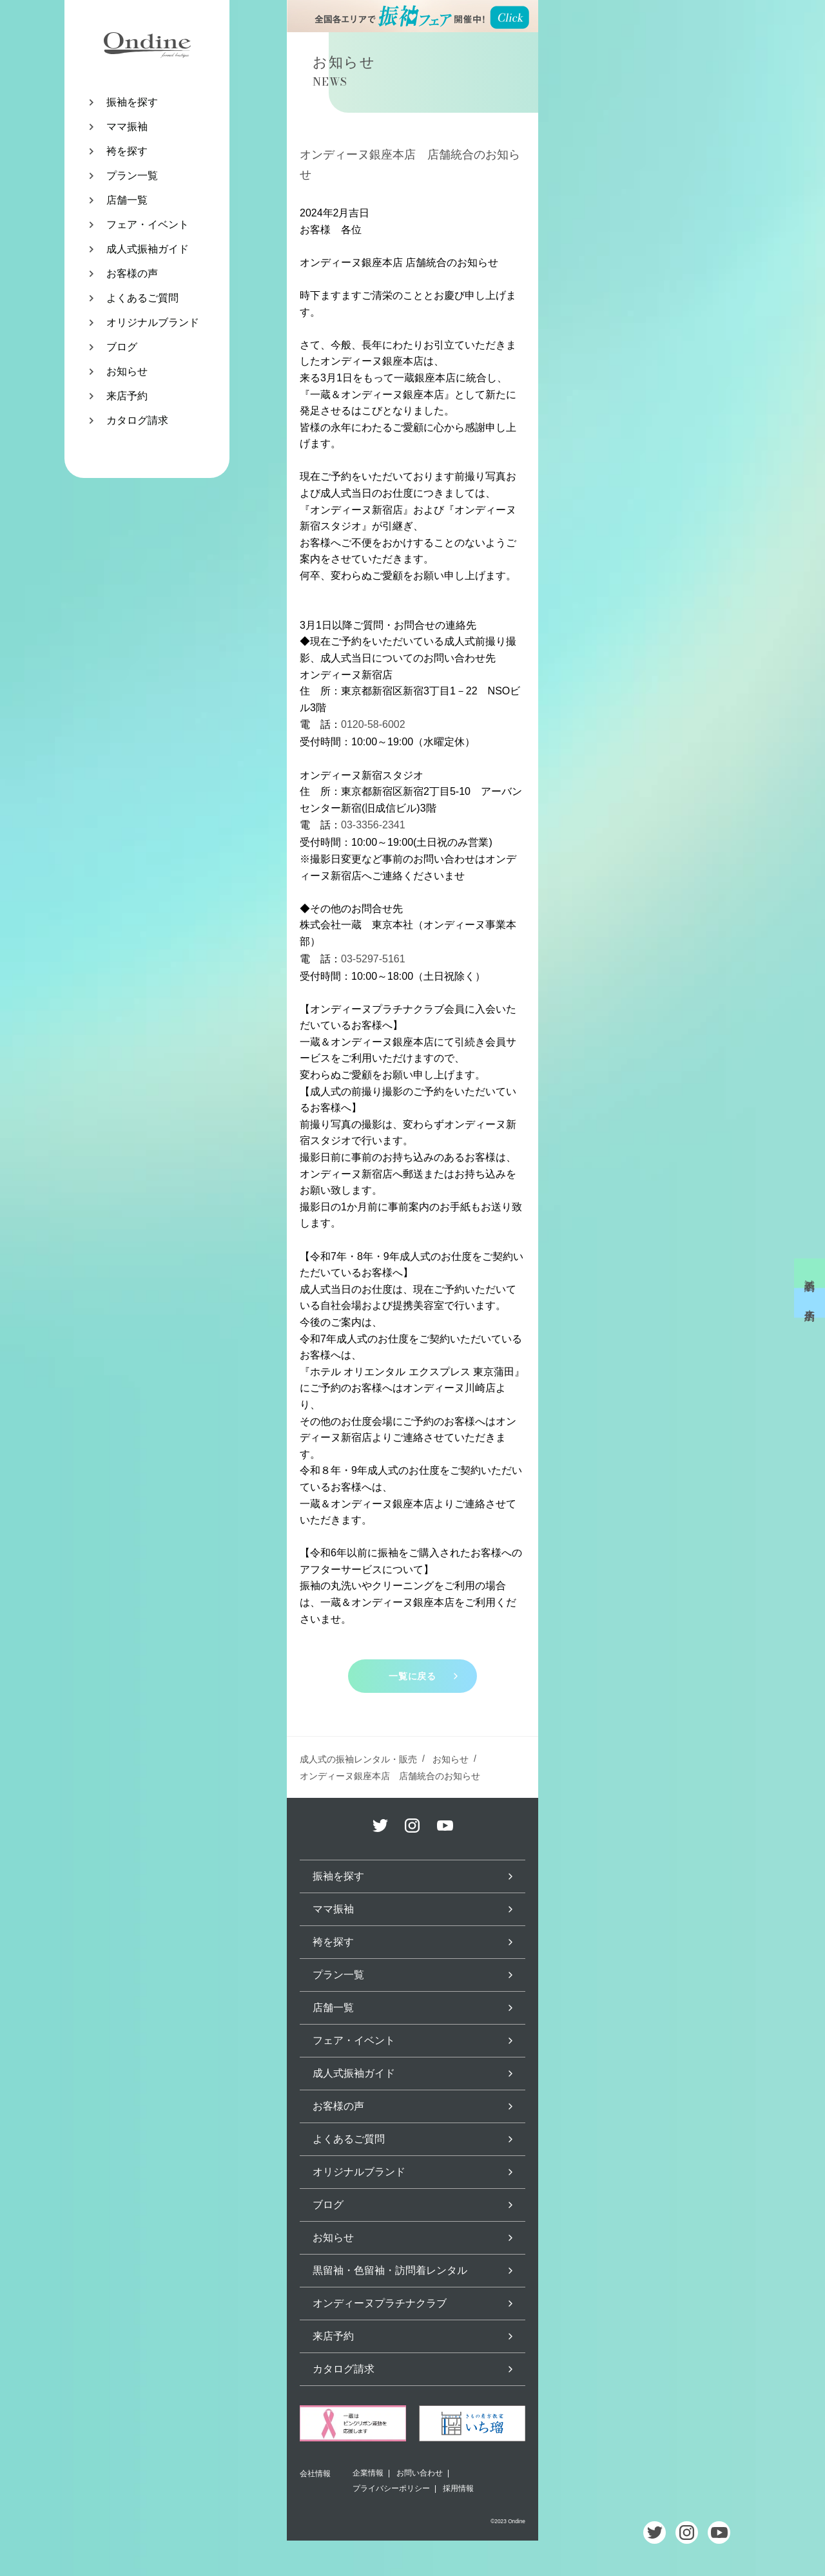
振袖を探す (132, 102)
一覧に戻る (412, 1676)
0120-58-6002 (373, 724)
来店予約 (127, 395)
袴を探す (127, 151)
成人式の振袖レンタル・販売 (358, 1759)
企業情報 (368, 2472)
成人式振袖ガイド (147, 248)
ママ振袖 (127, 126)
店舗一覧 (127, 200)
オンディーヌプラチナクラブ (380, 2303)
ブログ (121, 346)
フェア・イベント (147, 224)
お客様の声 (132, 273)
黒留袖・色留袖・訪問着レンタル (390, 2270)
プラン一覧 (132, 175)
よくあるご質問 (142, 297)
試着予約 (809, 1273)
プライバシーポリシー (391, 2488)
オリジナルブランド (152, 322)
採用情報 (458, 2488)
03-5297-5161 (373, 958)
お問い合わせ (419, 2472)
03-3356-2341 (373, 824)
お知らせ (127, 371)
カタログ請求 (137, 420)
